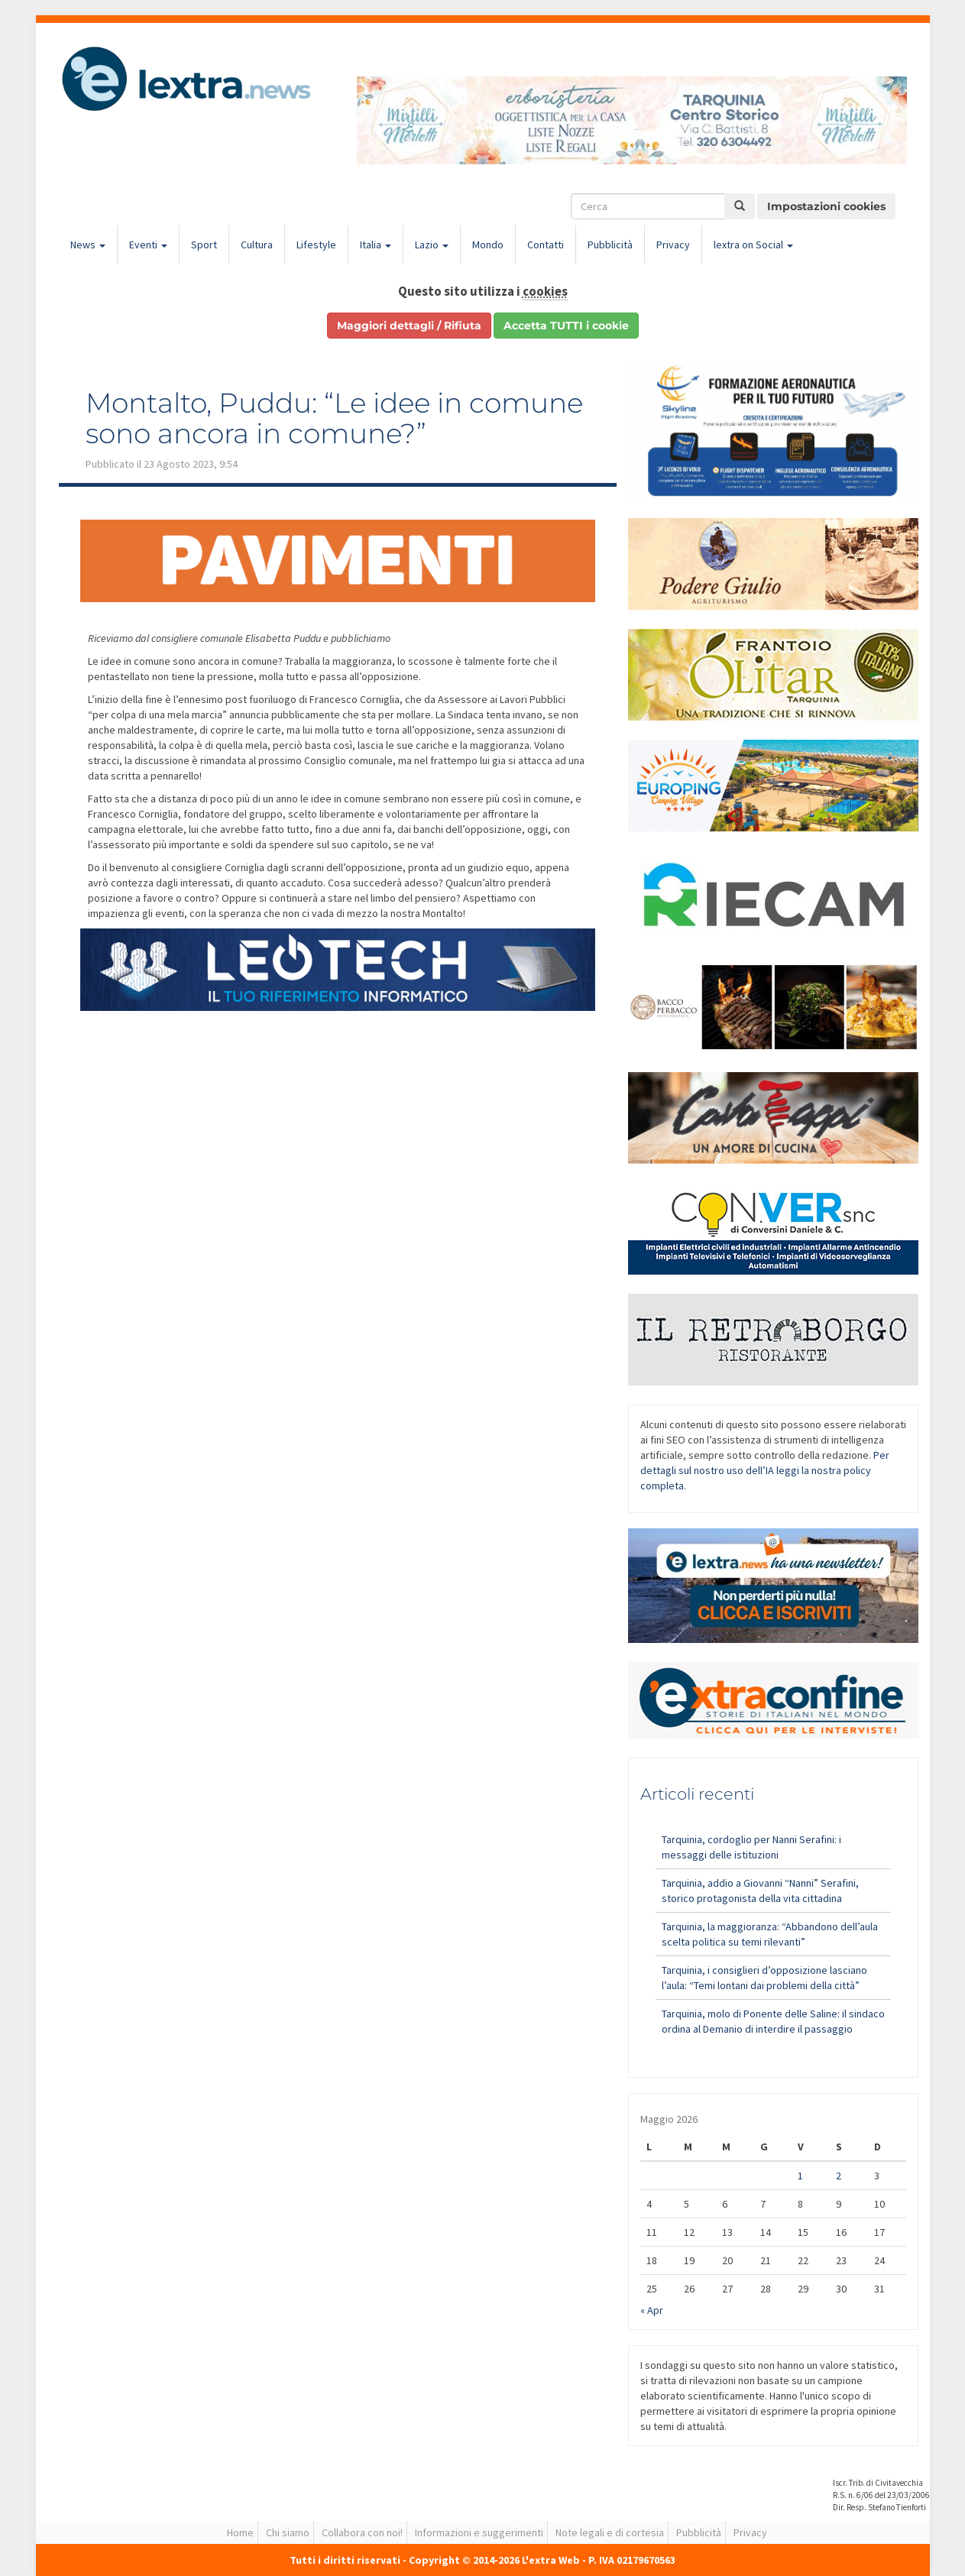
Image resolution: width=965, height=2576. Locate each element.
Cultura (257, 244)
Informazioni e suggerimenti (479, 2532)
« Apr (651, 2310)
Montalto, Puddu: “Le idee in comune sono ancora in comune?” (334, 418)
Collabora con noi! (362, 2532)
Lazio (431, 244)
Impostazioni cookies (826, 206)
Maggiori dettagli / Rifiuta (409, 325)
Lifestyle (316, 244)
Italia (375, 244)
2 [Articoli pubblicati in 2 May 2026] (838, 2175)
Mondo (488, 244)
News (87, 244)
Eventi (148, 244)
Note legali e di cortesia (609, 2532)
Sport (204, 244)
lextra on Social (753, 244)
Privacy (673, 244)
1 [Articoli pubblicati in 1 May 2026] (800, 2175)
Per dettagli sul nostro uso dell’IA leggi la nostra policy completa (764, 1470)
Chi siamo (287, 2532)
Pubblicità (610, 244)
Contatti (545, 244)
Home (240, 2532)
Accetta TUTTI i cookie (566, 325)
